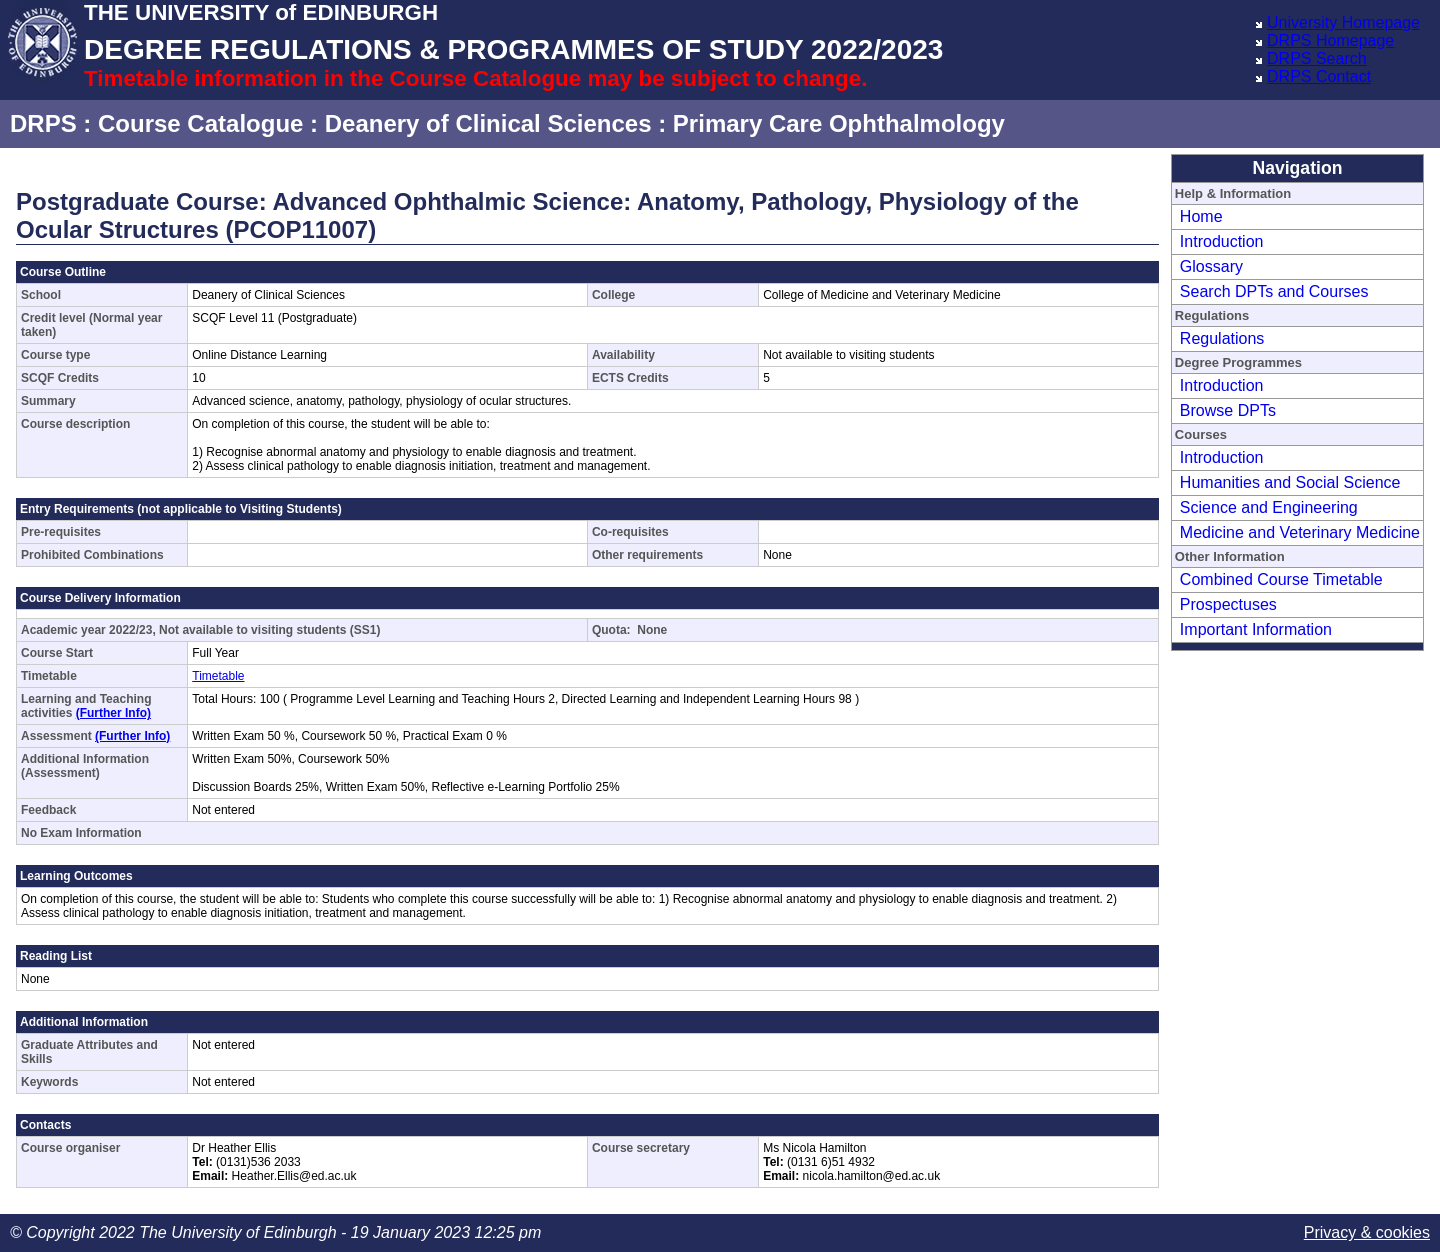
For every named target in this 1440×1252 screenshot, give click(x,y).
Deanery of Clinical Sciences (488, 123)
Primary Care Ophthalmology (839, 123)
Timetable (218, 676)
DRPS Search (1317, 58)
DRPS (43, 123)
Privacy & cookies (1367, 1232)
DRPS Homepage (1330, 40)
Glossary (1211, 266)
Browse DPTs (1228, 410)
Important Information (1256, 629)
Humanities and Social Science (1290, 482)
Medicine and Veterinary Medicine (1300, 532)
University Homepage (1343, 22)
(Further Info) (113, 713)
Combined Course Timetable (1281, 579)
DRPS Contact (1319, 76)
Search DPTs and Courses (1274, 291)
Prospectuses (1228, 604)
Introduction (1222, 241)
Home (1201, 216)
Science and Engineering (1269, 507)
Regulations (1222, 338)
